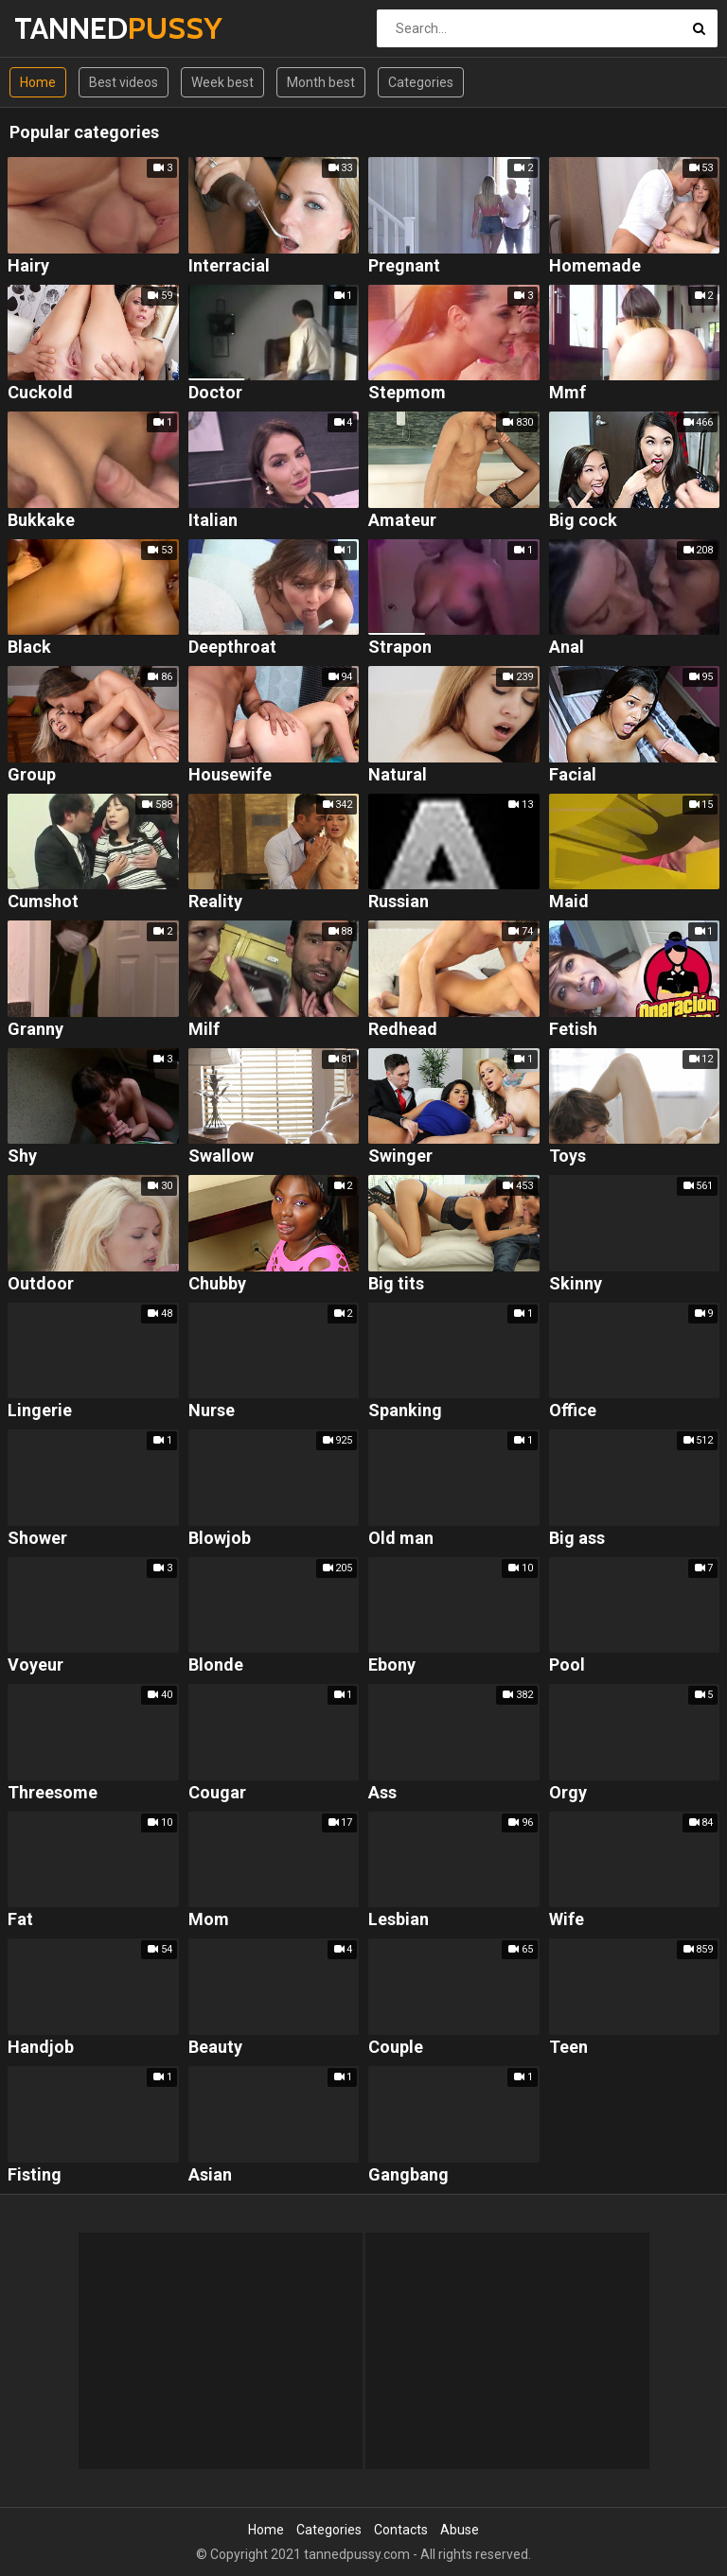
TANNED (64, 27)
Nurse (211, 1411)
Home (38, 82)
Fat (20, 1920)
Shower (37, 1539)
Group (32, 775)
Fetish (573, 1030)
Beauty (215, 2048)
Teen (568, 2048)
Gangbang (408, 2175)
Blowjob (219, 1539)
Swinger (400, 1156)
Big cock (583, 521)
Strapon (400, 648)
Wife (566, 1920)
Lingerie (40, 1411)
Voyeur (35, 1665)
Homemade (595, 266)
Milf (204, 1030)
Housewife (230, 775)
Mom (208, 1920)
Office (572, 1411)
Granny (35, 1030)
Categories (420, 82)
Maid (569, 902)
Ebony (392, 1665)
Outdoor (41, 1284)
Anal (566, 648)
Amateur (402, 521)
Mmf (567, 393)
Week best (222, 82)
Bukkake (41, 521)
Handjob (41, 2048)
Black (29, 648)
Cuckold (40, 393)
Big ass (577, 1539)
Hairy (28, 266)
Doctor (215, 393)
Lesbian (398, 1920)
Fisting (35, 2175)
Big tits (396, 1284)
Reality (215, 902)
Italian (213, 521)
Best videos (123, 82)
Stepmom (407, 393)
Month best (321, 82)
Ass (382, 1793)
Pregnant (404, 266)
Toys (567, 1156)
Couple (395, 2048)
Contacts (401, 2529)
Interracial (229, 266)
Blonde (215, 1665)
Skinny (575, 1284)
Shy (22, 1156)
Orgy (568, 1793)
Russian (398, 902)
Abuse (459, 2529)
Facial (572, 775)
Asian (210, 2175)
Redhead (402, 1030)
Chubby (217, 1284)
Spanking (405, 1411)
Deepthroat (232, 648)
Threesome (53, 1793)
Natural (397, 775)
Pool (567, 1665)
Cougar (217, 1793)
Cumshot (43, 902)
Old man (401, 1539)
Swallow (221, 1156)
